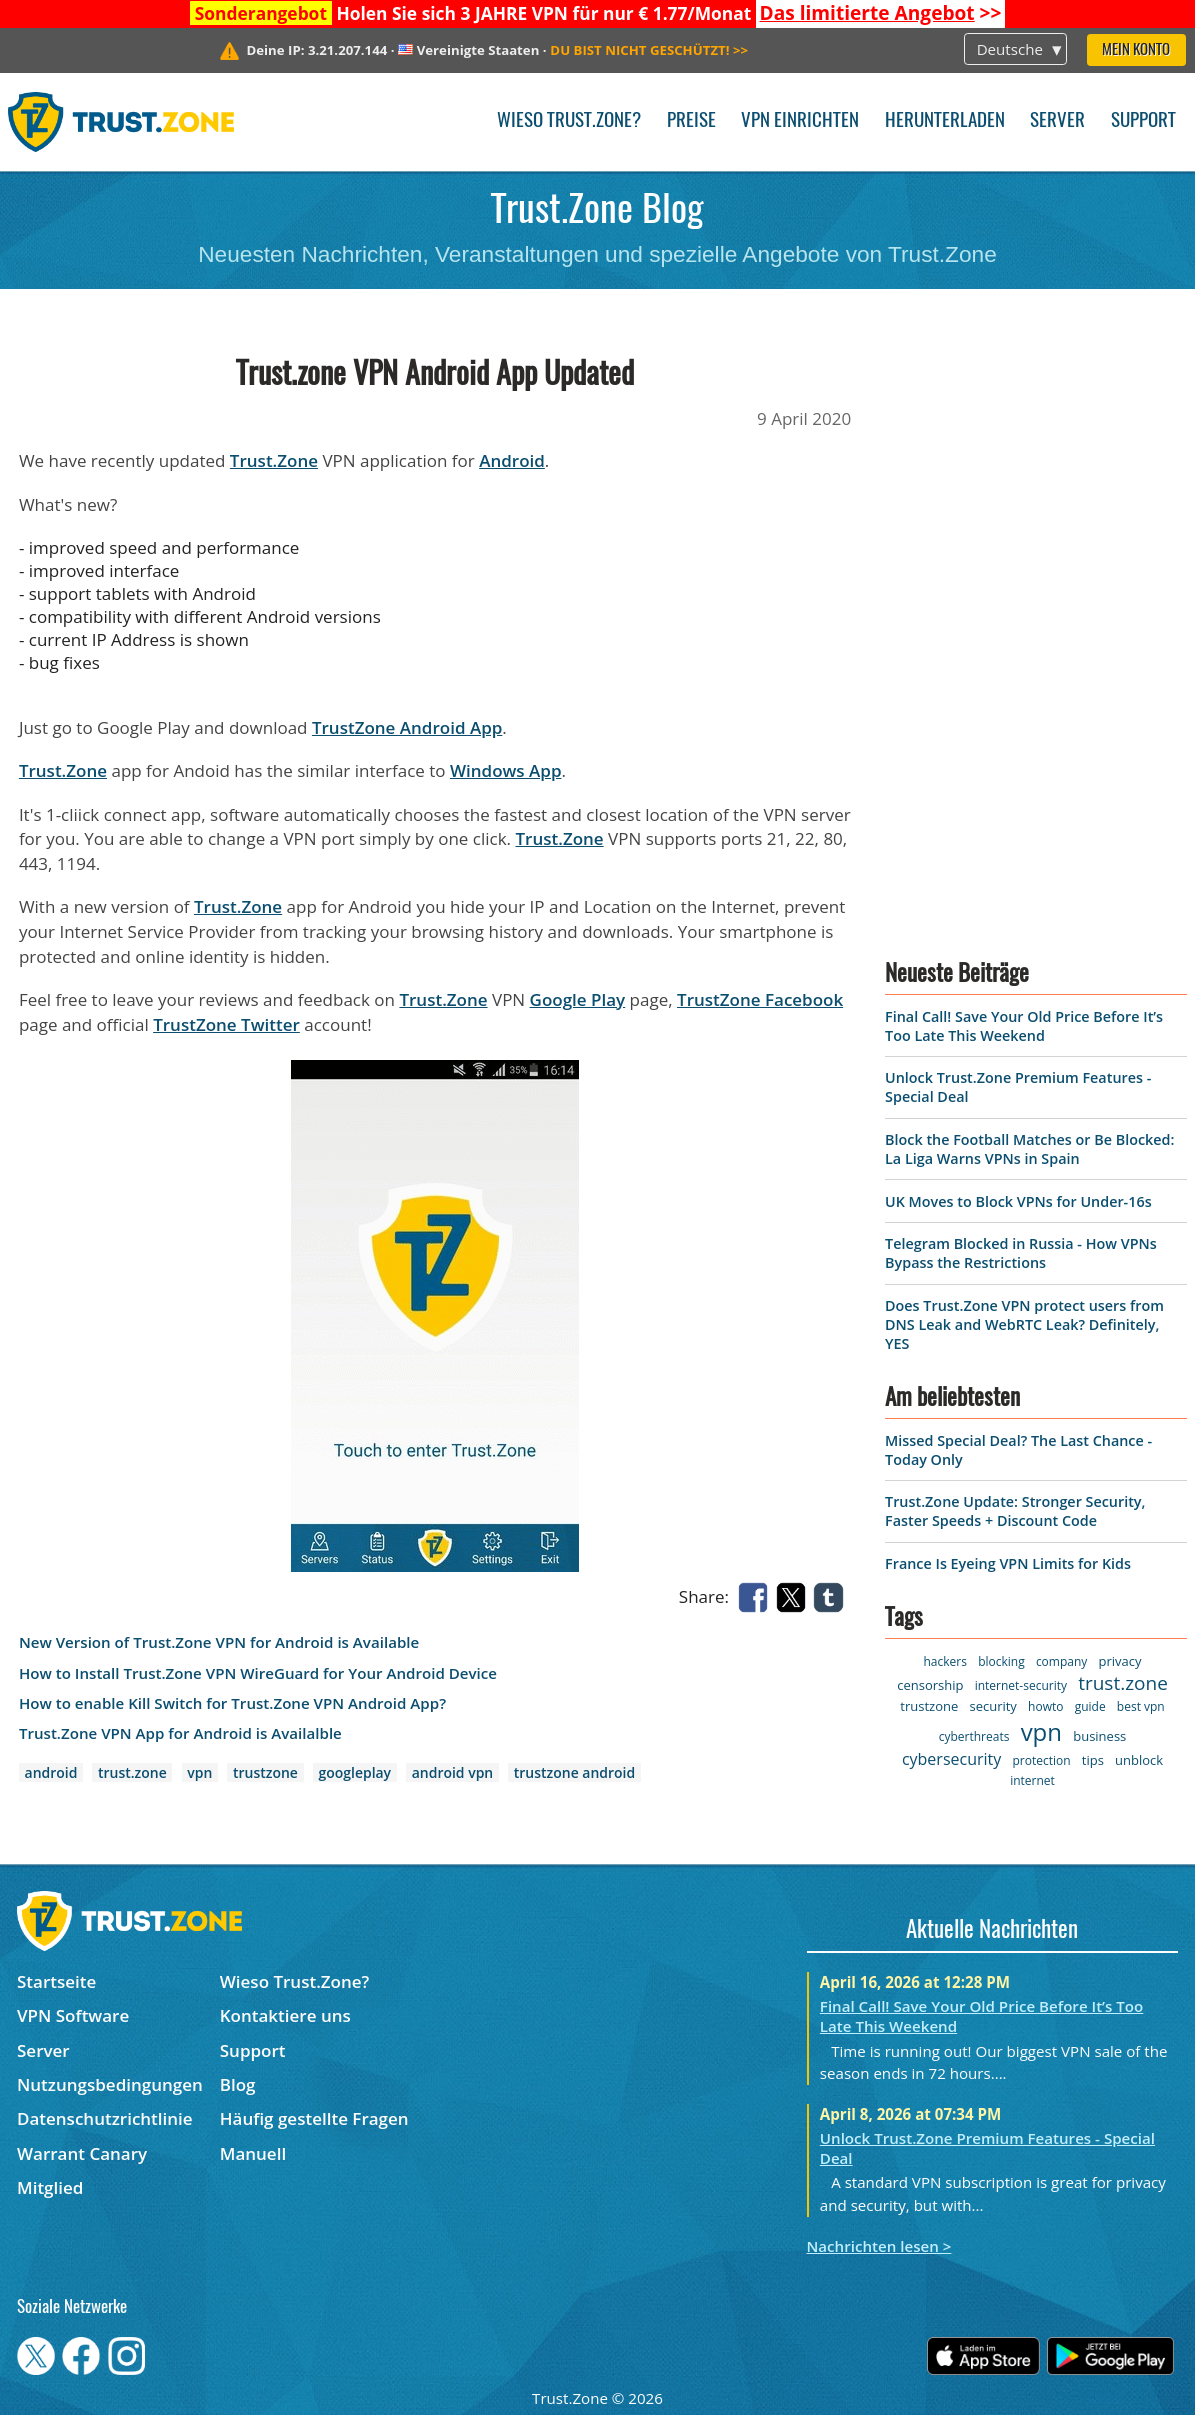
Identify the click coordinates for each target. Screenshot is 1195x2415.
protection (1041, 1760)
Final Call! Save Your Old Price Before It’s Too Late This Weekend (1024, 1026)
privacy (1120, 1661)
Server (1057, 121)
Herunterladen (945, 121)
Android (512, 460)
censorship (930, 1685)
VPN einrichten (800, 121)
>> (881, 13)
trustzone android (574, 1772)
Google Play (578, 999)
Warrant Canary (82, 2153)
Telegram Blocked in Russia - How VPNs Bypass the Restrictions (1021, 1253)
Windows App (506, 770)
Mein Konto (1136, 50)
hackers (944, 1661)
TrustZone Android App (407, 727)
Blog (238, 2084)
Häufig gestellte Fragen (314, 2118)
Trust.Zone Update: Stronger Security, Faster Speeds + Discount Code (1015, 1511)
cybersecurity (951, 1759)
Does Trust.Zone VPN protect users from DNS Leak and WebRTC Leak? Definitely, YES (1024, 1324)
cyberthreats (974, 1736)
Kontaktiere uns (285, 2015)
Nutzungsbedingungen (110, 2084)
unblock (1139, 1760)
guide (1090, 1706)
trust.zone (132, 1772)
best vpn (1141, 1706)
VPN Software (73, 2015)
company (1061, 1661)
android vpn (452, 1772)
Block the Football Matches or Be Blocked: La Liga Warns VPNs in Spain (1029, 1149)
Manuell (253, 2153)
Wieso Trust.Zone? (569, 121)
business (1099, 1736)
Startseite (56, 1981)
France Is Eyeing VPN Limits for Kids (1008, 1563)
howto (1045, 1706)
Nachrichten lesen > (879, 2246)
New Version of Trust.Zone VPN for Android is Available (219, 1642)
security (992, 1706)
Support (1143, 121)
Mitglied (50, 2187)
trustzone (265, 1772)
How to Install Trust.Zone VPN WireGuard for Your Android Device (258, 1673)
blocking (1001, 1661)
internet (1032, 1780)
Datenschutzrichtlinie (105, 2118)
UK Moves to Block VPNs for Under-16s (1018, 1201)
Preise (691, 121)
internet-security (1021, 1685)
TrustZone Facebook (760, 999)
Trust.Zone (274, 460)
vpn (199, 1772)
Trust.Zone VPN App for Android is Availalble (180, 1733)
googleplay (354, 1772)
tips (1093, 1760)
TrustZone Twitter (226, 1024)
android (51, 1772)
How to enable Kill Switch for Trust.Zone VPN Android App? (232, 1703)
